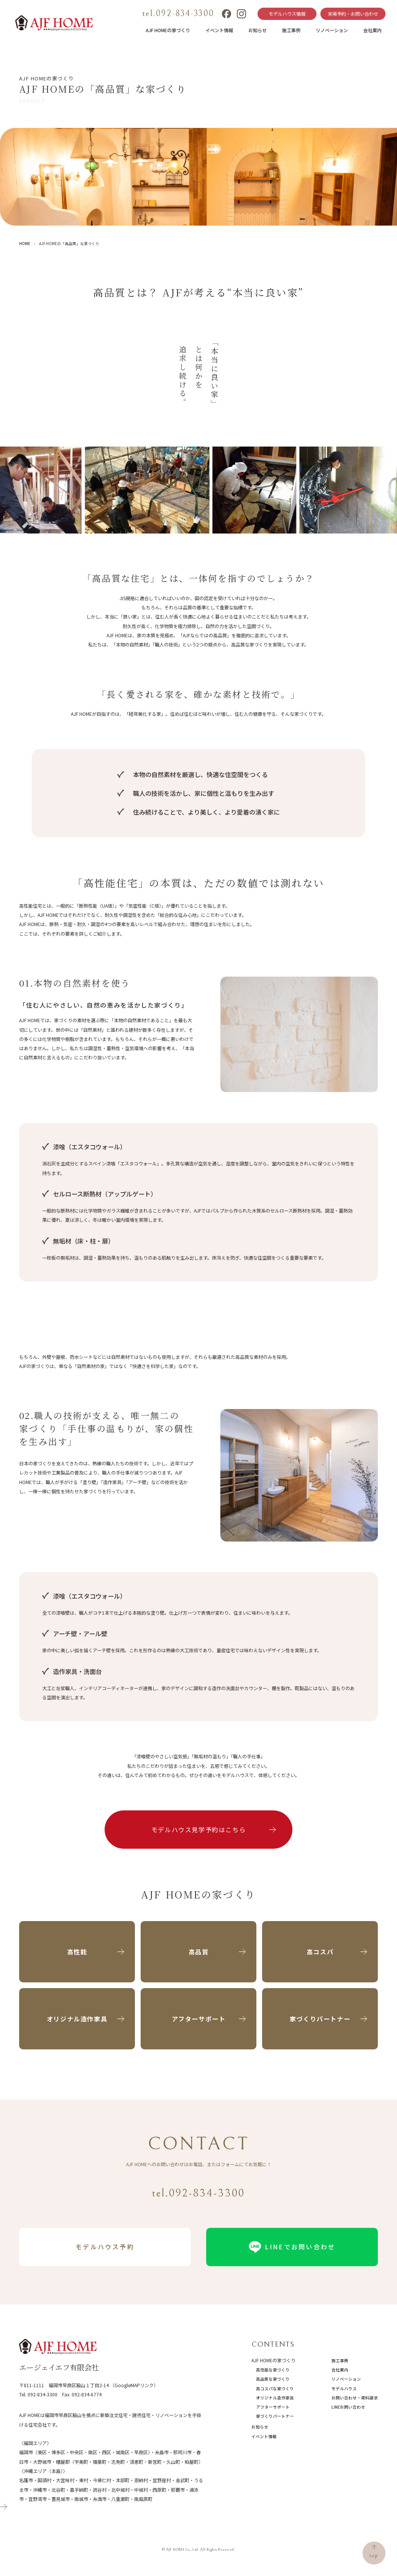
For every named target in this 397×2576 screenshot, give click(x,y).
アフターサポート (273, 2407)
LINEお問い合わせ (348, 2407)
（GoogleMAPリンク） (134, 2385)
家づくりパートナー (275, 2416)
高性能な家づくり (273, 2370)
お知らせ (257, 30)
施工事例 (291, 30)
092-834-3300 (42, 2394)
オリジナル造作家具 (275, 2398)
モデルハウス (344, 2388)
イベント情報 (219, 30)
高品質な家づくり (273, 2379)
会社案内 (372, 30)
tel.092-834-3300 (178, 13)
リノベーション (332, 30)
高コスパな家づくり (275, 2388)
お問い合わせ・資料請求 (354, 2398)
